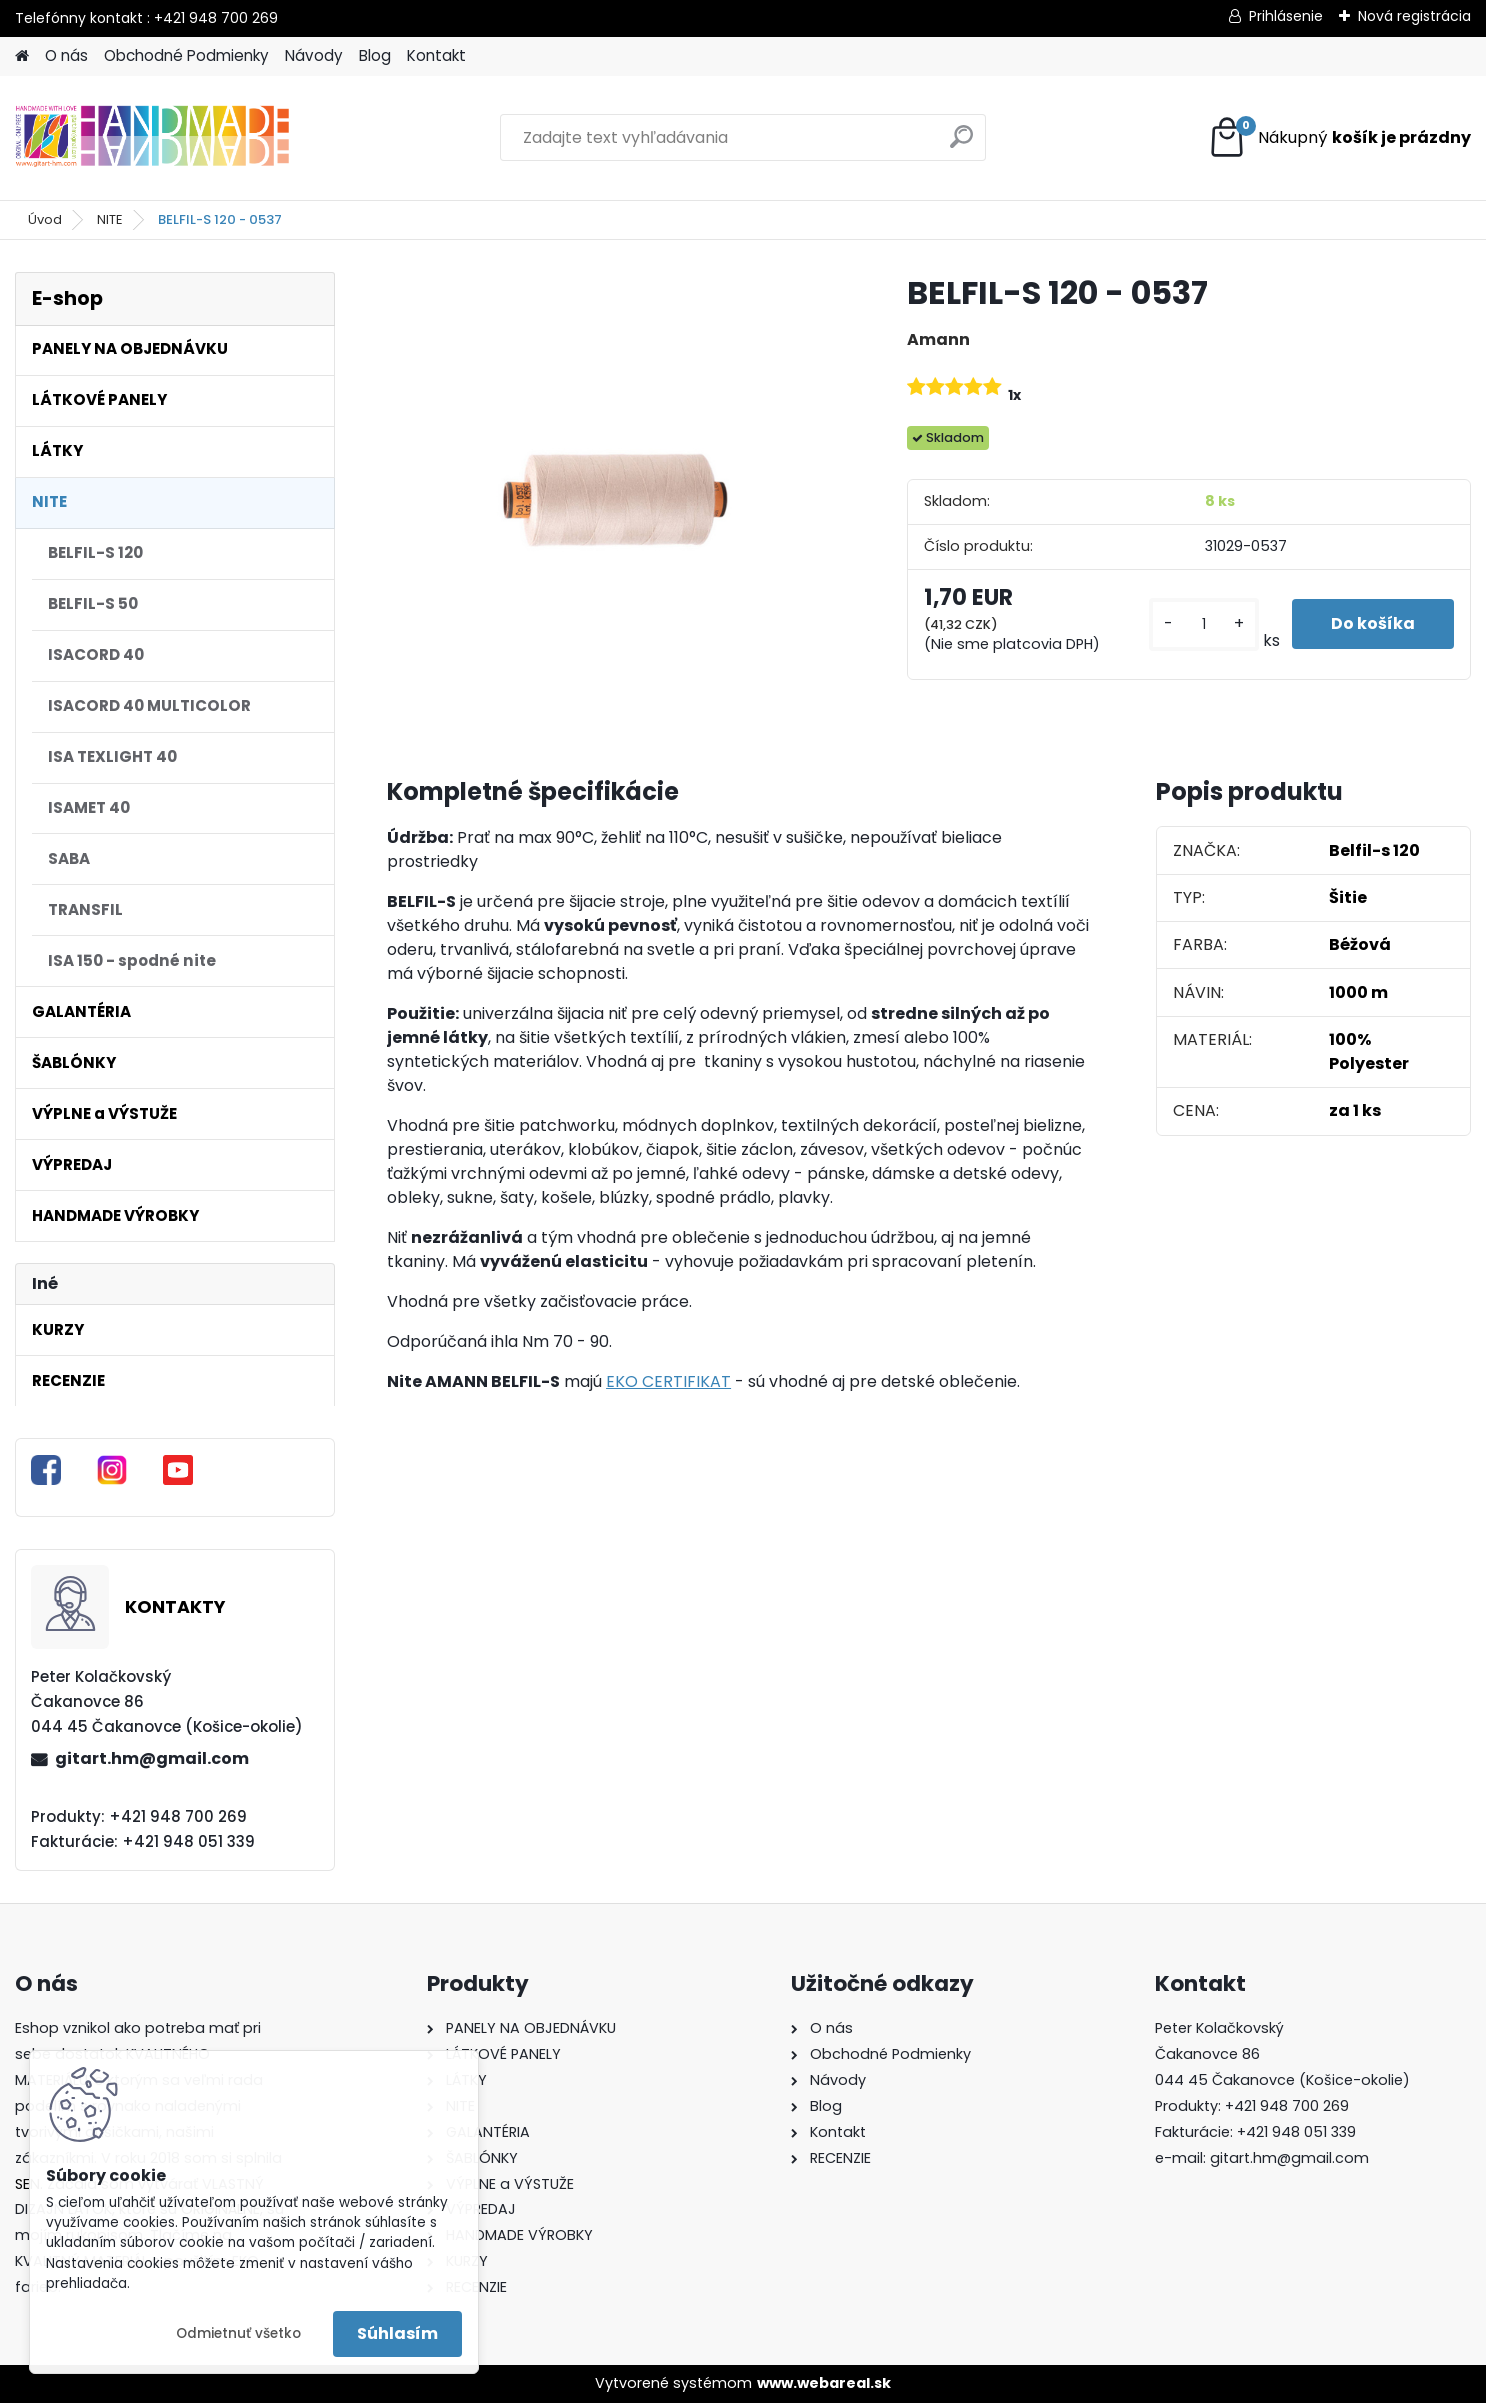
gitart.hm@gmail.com (152, 1758)
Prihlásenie (1286, 16)
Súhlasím (397, 2333)
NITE (110, 219)
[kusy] (1204, 624)
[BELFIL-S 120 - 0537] (615, 500)
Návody (314, 55)
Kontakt (436, 55)
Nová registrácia (1414, 16)
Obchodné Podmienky (186, 55)
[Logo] (152, 138)
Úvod (45, 219)
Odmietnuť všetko (238, 2333)
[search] (961, 144)
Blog (375, 55)
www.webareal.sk (824, 2383)
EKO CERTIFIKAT (668, 1381)
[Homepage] (22, 56)
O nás (66, 55)
